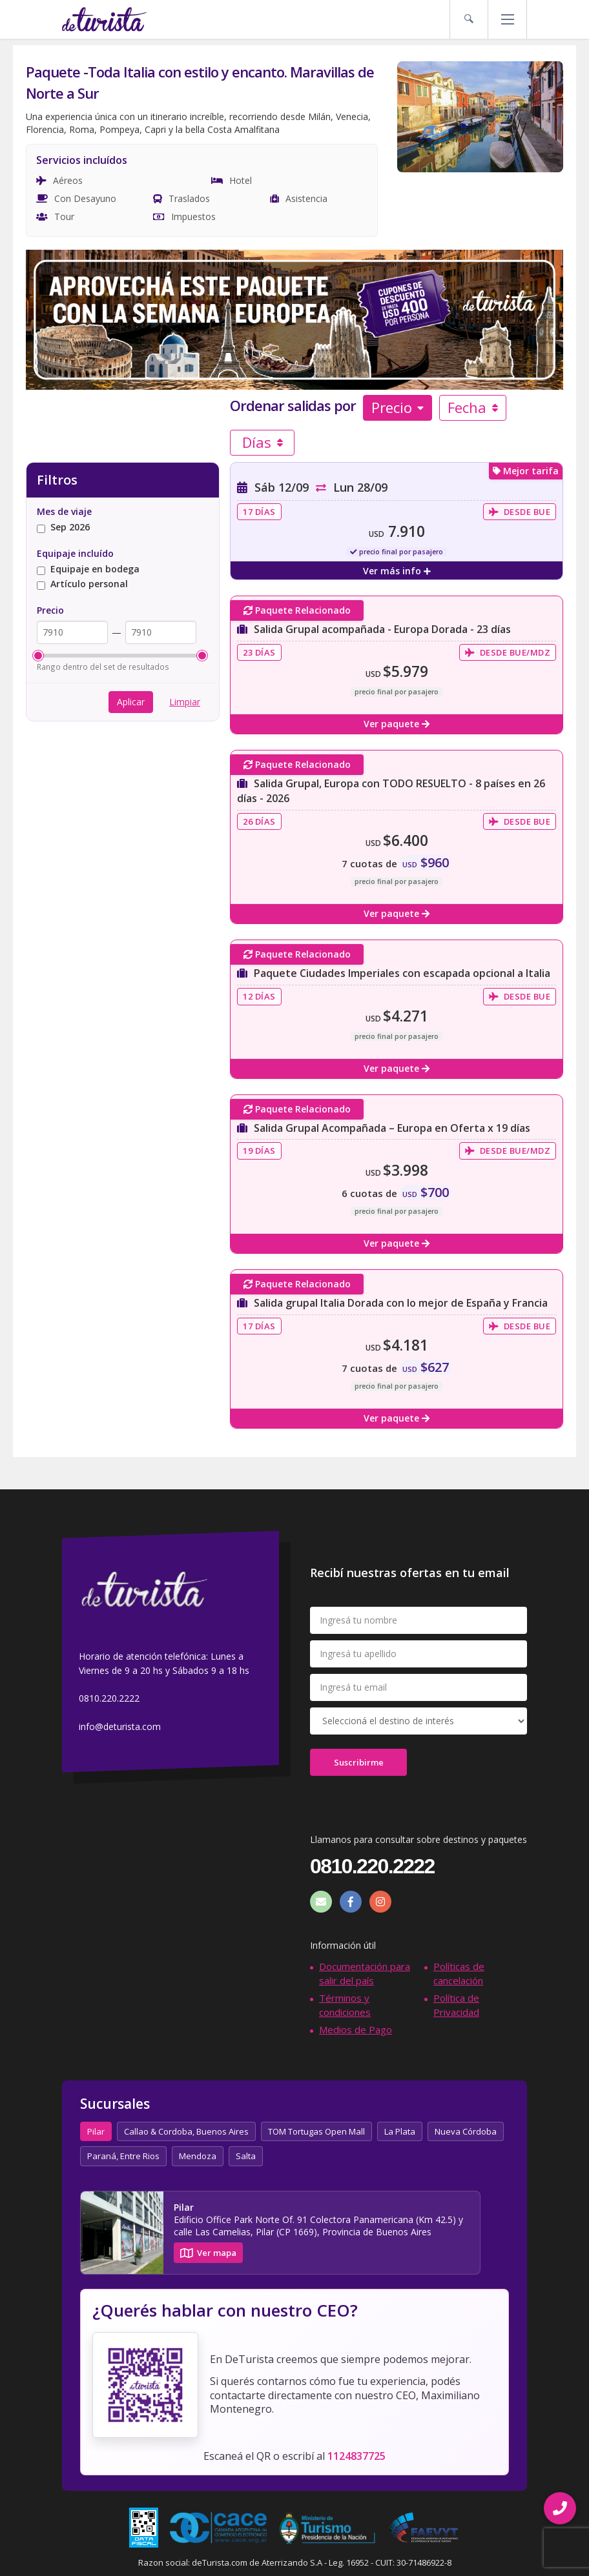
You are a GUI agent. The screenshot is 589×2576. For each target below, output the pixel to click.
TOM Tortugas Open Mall (316, 2131)
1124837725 (356, 2456)
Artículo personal (82, 584)
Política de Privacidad (456, 2004)
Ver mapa (208, 2253)
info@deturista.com (120, 1726)
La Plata (399, 2131)
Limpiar (184, 702)
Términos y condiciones (345, 2004)
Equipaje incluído (75, 553)
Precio (397, 407)
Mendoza (197, 2156)
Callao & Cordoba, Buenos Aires (186, 2131)
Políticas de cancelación (458, 1973)
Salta (246, 2156)
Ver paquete (396, 724)
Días (262, 442)
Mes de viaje (64, 511)
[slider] (38, 655)
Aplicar (131, 702)
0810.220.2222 (109, 1699)
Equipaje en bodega (88, 569)
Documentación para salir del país (364, 1973)
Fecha (473, 407)
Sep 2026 (63, 527)
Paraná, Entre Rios (123, 2156)
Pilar (96, 2131)
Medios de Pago (355, 2029)
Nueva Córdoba (466, 2131)
